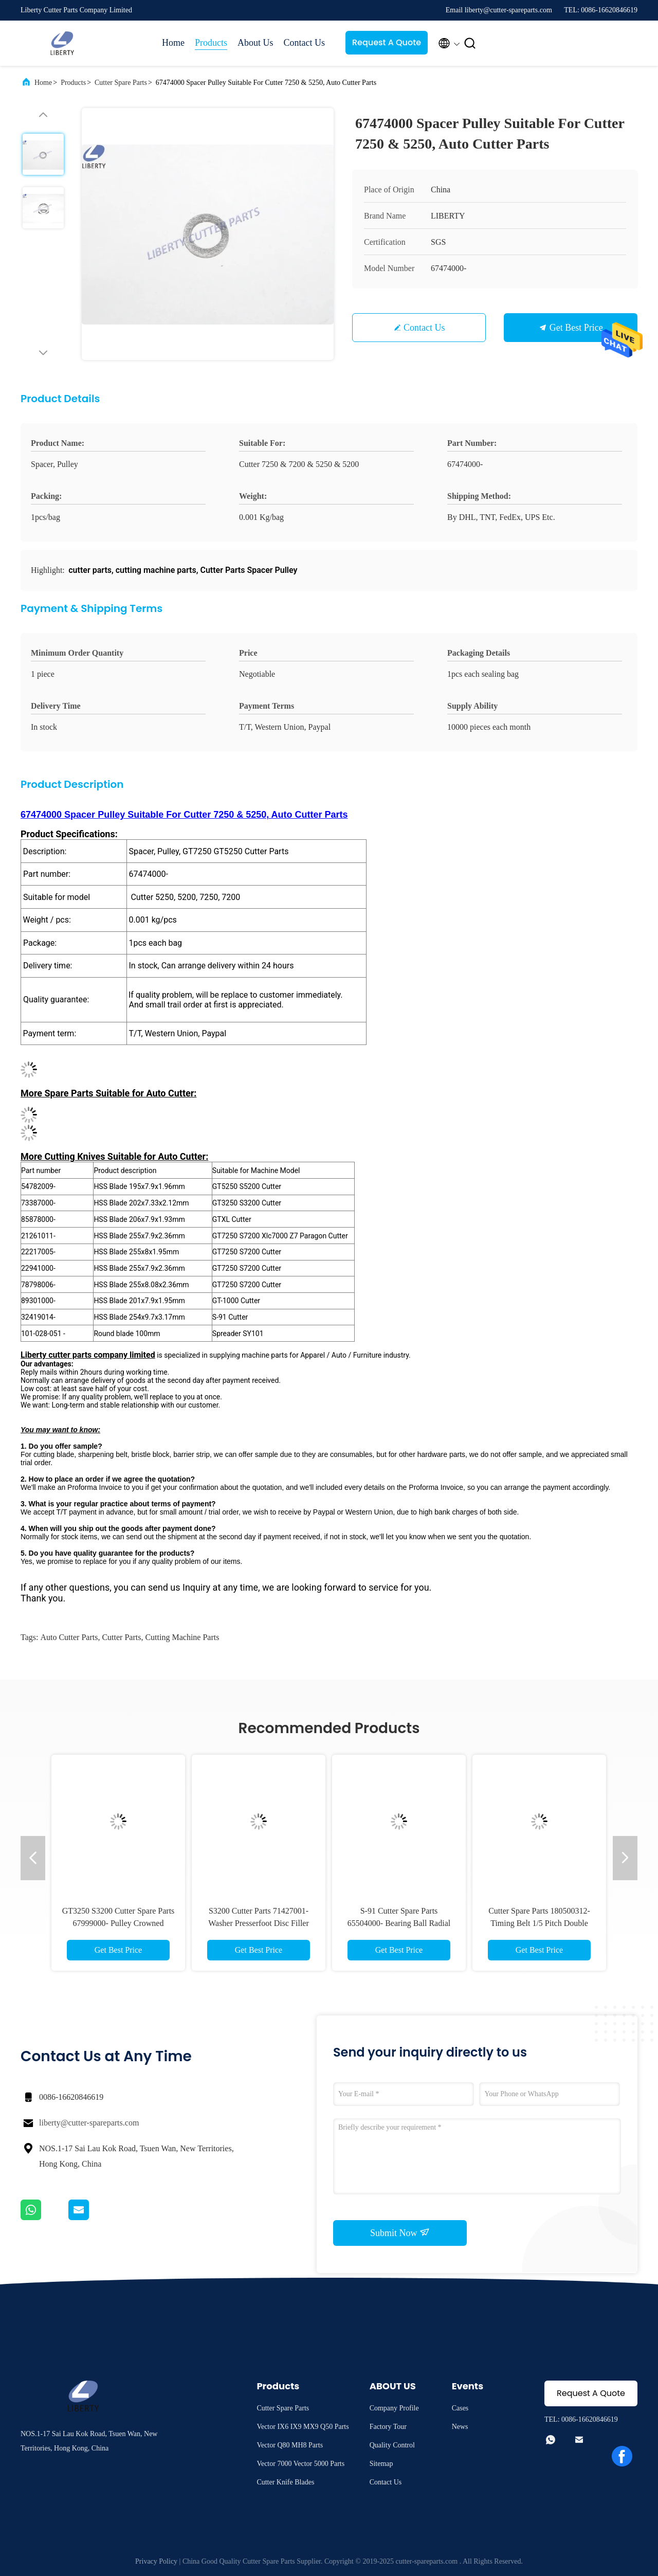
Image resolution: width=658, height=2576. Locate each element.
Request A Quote (386, 42)
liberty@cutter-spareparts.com (89, 2122)
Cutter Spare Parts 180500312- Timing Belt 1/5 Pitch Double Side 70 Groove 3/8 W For (539, 1923)
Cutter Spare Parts (121, 82)
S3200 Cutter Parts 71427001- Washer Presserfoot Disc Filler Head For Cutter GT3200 (258, 1923)
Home (173, 43)
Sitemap (381, 2463)
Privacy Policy (156, 2561)
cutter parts (121, 1637)
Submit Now (400, 2232)
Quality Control (392, 2445)
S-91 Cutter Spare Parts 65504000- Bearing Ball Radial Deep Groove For (399, 1923)
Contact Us (304, 43)
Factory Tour (388, 2426)
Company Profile (394, 2408)
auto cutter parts (69, 1637)
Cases (460, 2408)
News (460, 2426)
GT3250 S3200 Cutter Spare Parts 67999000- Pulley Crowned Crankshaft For (118, 1923)
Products (211, 43)
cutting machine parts (182, 1637)
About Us (255, 43)
